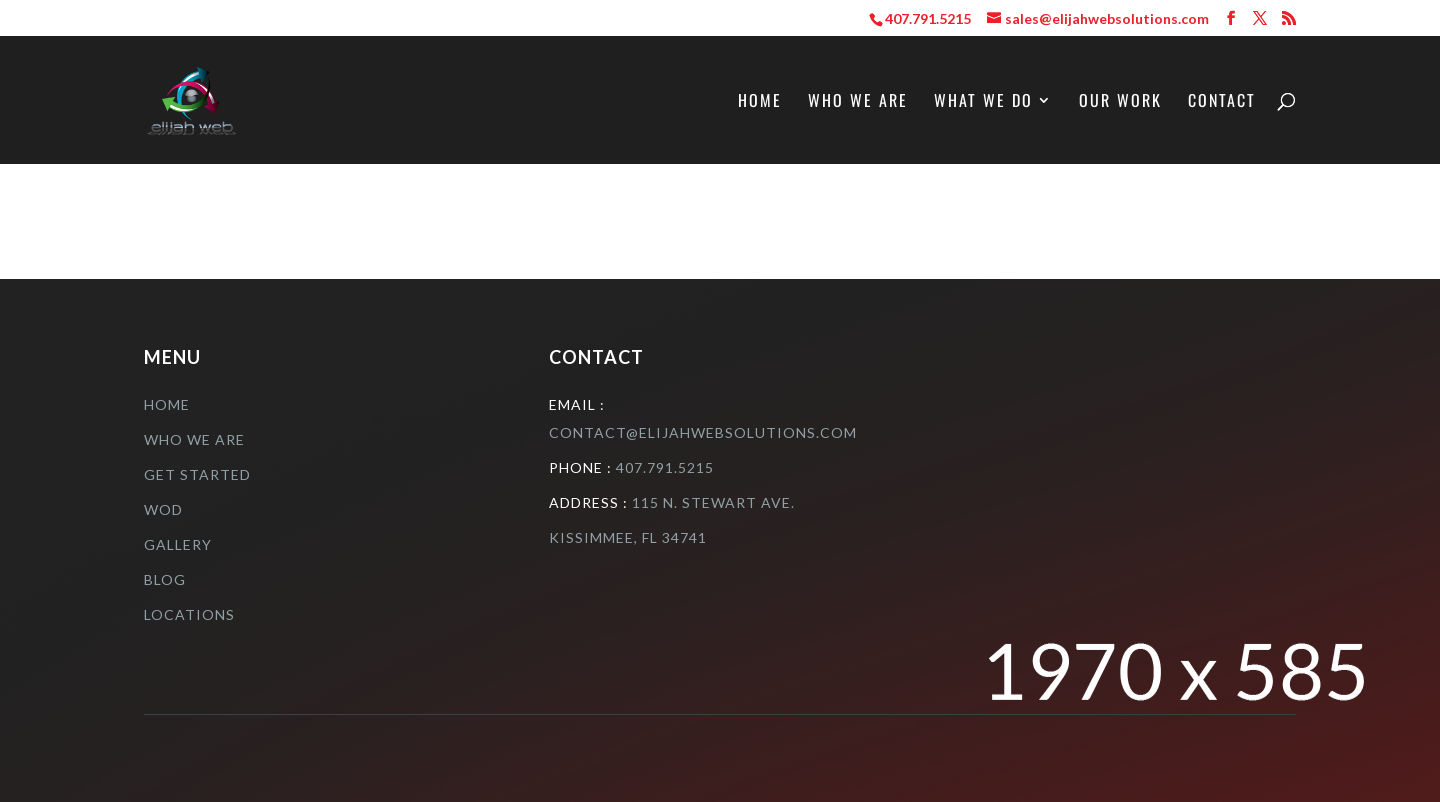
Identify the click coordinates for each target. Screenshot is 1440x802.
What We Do (983, 102)
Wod (163, 509)
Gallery (178, 544)
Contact (1222, 102)
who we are (194, 439)
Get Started (197, 474)
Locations (189, 614)
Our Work (1120, 102)
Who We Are (858, 102)
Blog (165, 579)
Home (760, 102)
